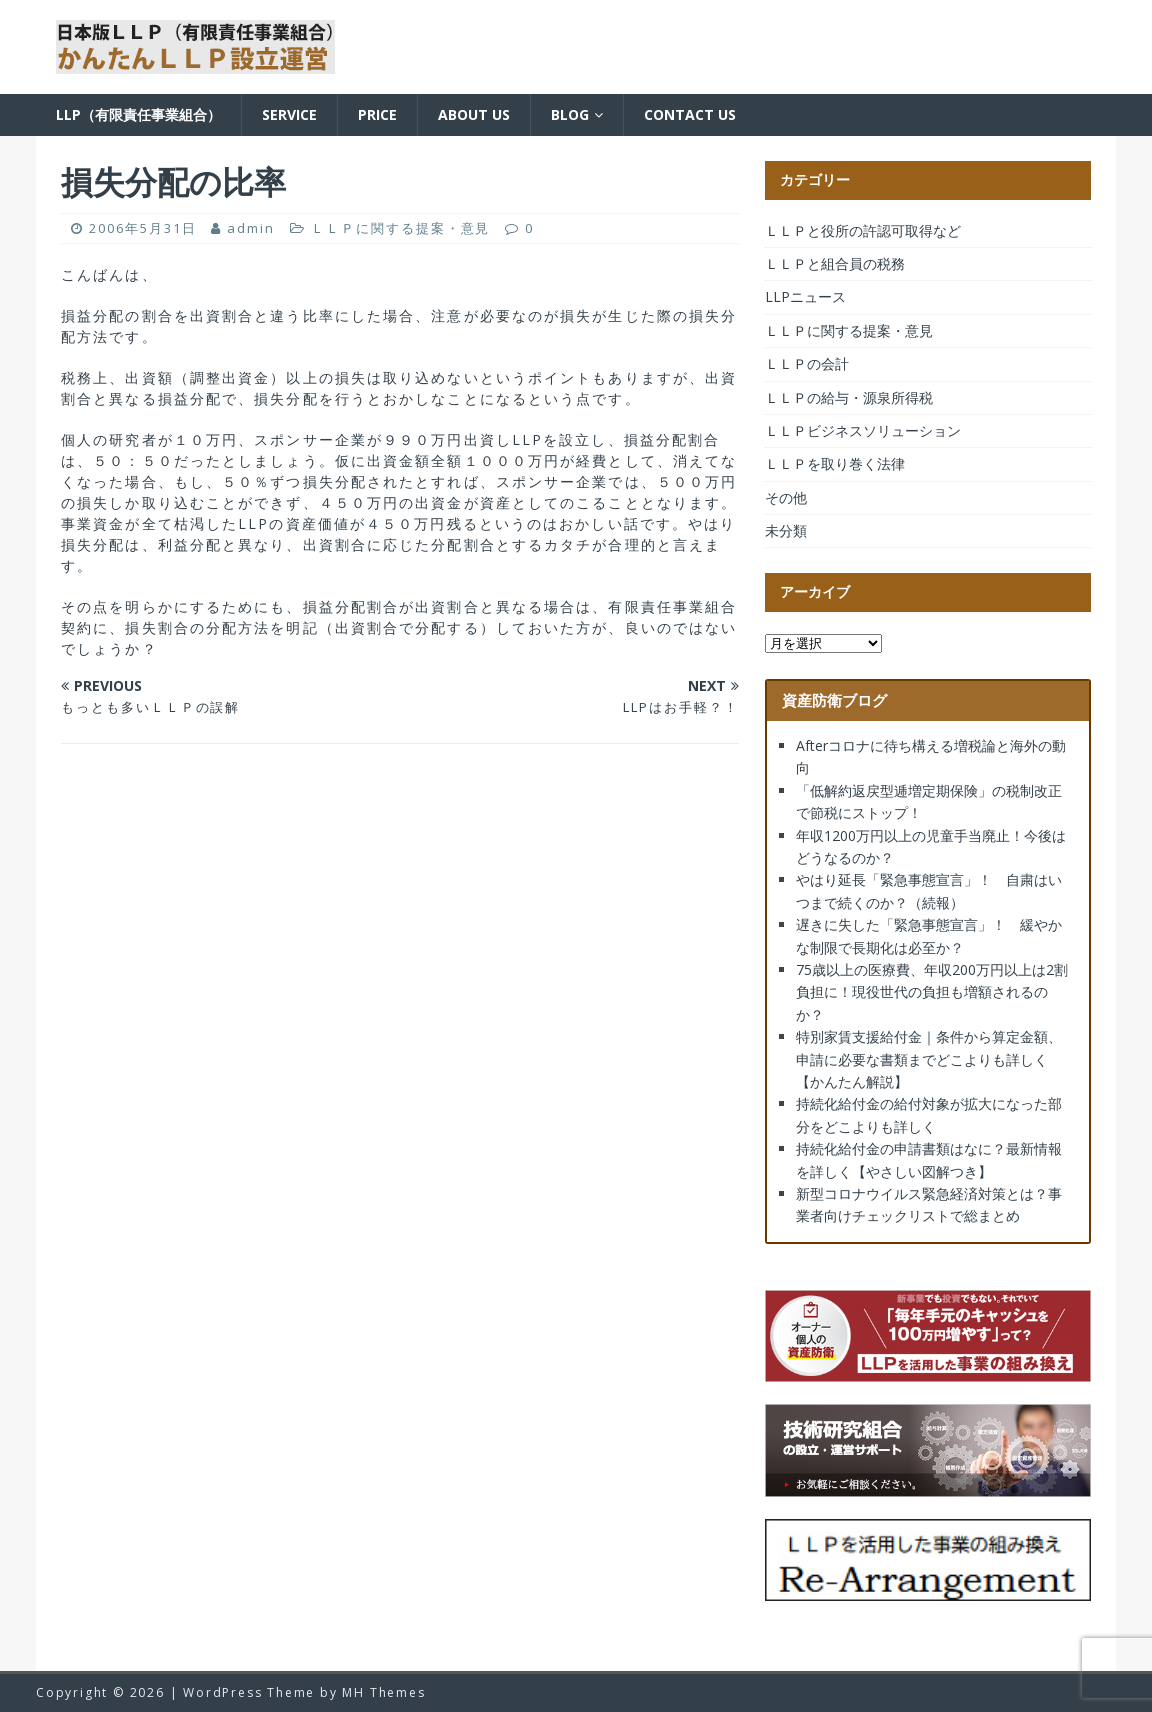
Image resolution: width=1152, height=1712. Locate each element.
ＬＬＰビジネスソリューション (863, 430)
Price (377, 114)
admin (251, 228)
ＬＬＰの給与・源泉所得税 (849, 397)
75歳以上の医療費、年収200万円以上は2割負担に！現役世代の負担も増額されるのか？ (932, 992)
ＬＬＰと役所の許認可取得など (863, 230)
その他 (786, 497)
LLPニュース (805, 296)
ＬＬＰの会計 (807, 363)
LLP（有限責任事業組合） (138, 114)
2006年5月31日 (143, 228)
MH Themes (383, 1692)
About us (474, 114)
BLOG (570, 114)
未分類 (786, 530)
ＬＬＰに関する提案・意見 (400, 228)
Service (289, 114)
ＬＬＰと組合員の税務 (835, 263)
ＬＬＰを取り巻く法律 (835, 463)
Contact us (690, 114)
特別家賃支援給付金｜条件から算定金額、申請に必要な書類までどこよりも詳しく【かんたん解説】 (929, 1059)
